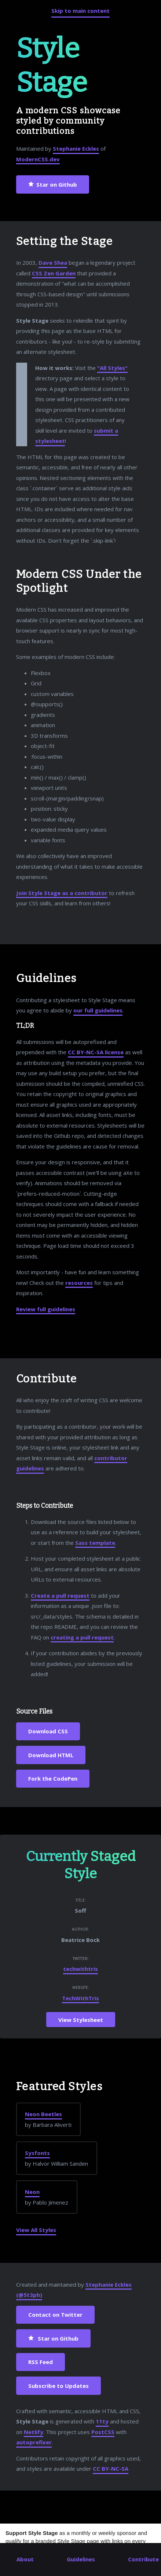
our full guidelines (97, 1010)
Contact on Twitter (55, 2314)
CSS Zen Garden (54, 273)
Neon (32, 2191)
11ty (102, 2421)
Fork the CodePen (52, 1778)
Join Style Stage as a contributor (61, 893)
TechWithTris (80, 1998)
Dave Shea (53, 262)
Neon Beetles (43, 2114)
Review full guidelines (45, 1309)
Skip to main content (80, 10)
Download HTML (50, 1755)
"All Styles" (112, 367)
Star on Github (52, 184)
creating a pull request (82, 1637)
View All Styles (36, 2230)
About (25, 2559)
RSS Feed (40, 2362)
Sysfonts (37, 2153)
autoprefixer (34, 2442)
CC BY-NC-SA (110, 2468)
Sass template (95, 1542)
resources (79, 1282)
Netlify (33, 2432)
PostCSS (102, 2432)
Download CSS (48, 1731)
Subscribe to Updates (58, 2385)
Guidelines (81, 2559)
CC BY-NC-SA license (96, 1052)
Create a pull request (60, 1595)
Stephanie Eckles (76, 148)
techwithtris (80, 1968)
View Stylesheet (80, 2019)
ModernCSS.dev (38, 159)
